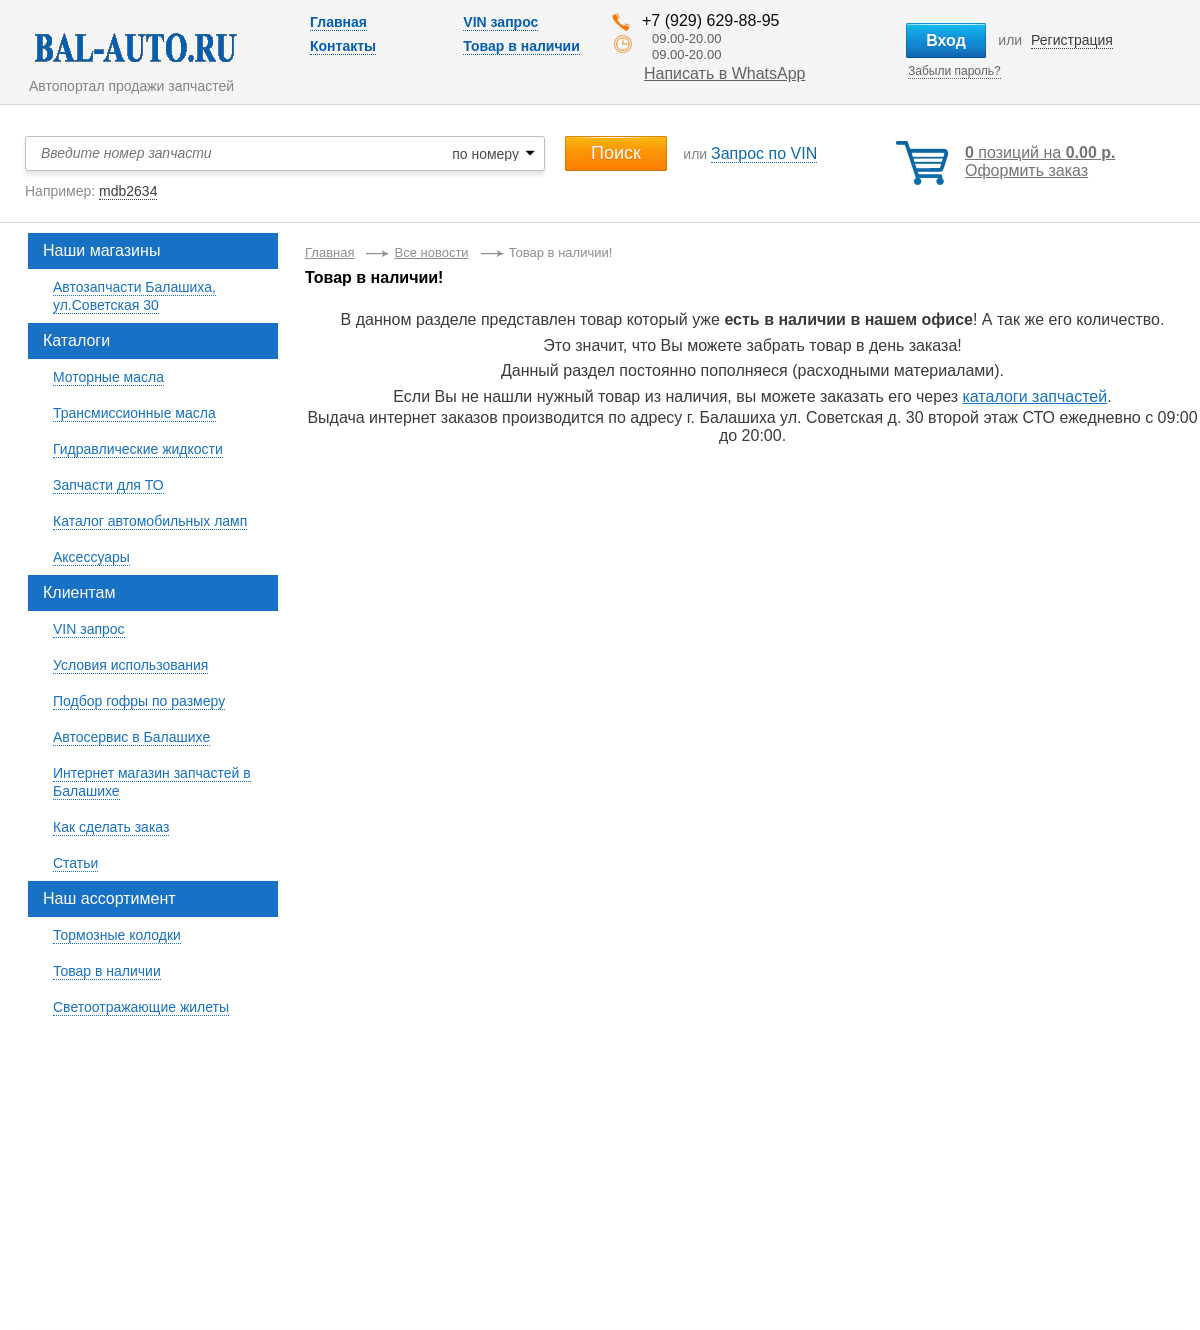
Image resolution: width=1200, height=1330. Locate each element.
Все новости (431, 252)
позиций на (1040, 152)
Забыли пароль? (954, 71)
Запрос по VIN (764, 153)
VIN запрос (500, 22)
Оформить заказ (1026, 170)
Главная (338, 22)
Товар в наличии (521, 46)
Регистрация (1072, 40)
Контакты (343, 46)
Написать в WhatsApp (724, 73)
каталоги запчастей (1034, 396)
